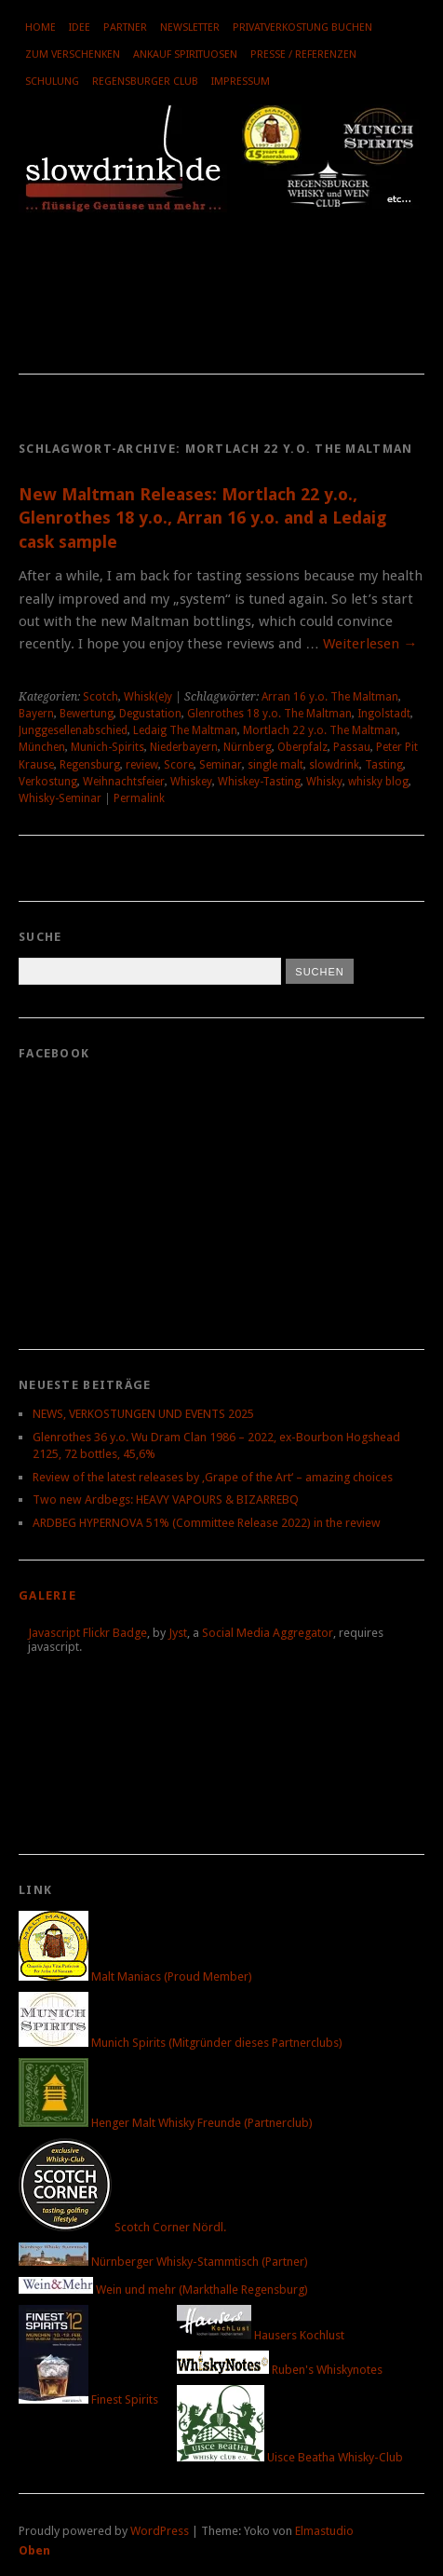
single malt (275, 764)
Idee (79, 27)
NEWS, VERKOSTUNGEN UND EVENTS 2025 (143, 1414)
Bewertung (87, 713)
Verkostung (48, 781)
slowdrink (334, 764)
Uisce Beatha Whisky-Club (290, 2457)
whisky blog (378, 781)
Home (40, 27)
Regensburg (90, 764)
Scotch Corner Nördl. (122, 2227)
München (42, 747)
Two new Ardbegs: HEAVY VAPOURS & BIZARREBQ (166, 1499)
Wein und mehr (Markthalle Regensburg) (163, 2290)
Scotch (100, 696)
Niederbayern (184, 747)
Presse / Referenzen (303, 54)
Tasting (384, 764)
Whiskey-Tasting (259, 781)
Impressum (240, 81)
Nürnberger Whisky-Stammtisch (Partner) (163, 2262)
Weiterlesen (370, 643)
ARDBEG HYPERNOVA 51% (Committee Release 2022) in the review (207, 1523)
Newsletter (190, 27)
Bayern (36, 713)
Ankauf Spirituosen (185, 54)
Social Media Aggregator (267, 1633)
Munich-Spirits (107, 747)
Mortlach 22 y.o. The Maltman (320, 730)
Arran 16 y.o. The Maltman (330, 696)
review (142, 764)
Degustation (150, 713)
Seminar (220, 764)
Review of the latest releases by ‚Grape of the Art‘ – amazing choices (213, 1477)
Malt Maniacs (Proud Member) (135, 1976)
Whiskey (191, 781)
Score (179, 764)
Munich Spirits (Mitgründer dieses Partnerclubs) (180, 2043)
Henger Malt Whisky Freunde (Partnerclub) (166, 2123)
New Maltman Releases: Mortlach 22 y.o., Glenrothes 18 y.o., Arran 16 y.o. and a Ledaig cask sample (202, 518)
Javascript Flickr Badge (87, 1633)
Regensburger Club (145, 81)
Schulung (52, 81)
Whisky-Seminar (60, 798)
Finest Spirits (88, 2399)
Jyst (177, 1633)
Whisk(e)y (148, 696)
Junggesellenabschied (73, 730)
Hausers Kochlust (260, 2335)
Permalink (139, 798)
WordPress (159, 2531)
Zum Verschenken (72, 54)
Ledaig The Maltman (185, 730)
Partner (125, 27)
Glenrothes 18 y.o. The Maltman (269, 713)
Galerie (47, 1595)
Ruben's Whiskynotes (280, 2370)
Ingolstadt (383, 713)
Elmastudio (324, 2531)
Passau (351, 747)
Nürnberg (247, 747)
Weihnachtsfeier (124, 781)
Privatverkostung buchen (302, 27)
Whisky (324, 781)
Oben (34, 2550)
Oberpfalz (302, 747)
